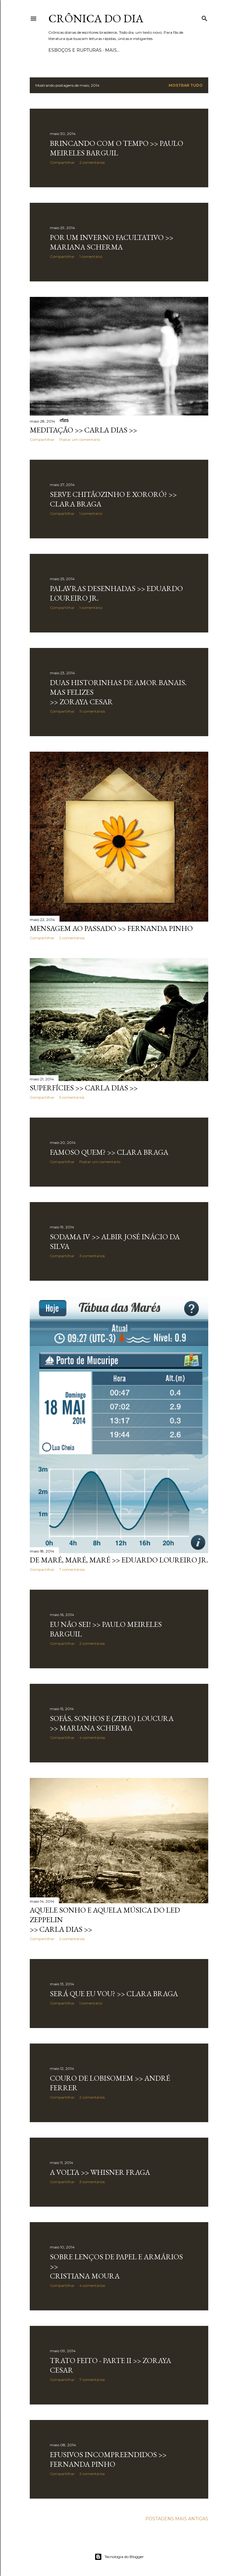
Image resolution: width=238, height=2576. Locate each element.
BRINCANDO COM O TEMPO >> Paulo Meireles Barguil (116, 148)
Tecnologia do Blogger (119, 2557)
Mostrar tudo (186, 85)
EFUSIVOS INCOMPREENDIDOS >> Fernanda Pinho (108, 2459)
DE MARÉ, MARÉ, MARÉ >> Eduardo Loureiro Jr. (119, 1560)
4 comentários (92, 1737)
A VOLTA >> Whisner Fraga (100, 2172)
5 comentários (71, 1097)
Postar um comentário (79, 439)
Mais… (112, 50)
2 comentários (92, 162)
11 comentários (92, 711)
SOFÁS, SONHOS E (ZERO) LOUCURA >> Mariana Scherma (112, 1723)
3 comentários (92, 1255)
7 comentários (72, 1569)
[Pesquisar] (204, 17)
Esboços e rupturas (75, 50)
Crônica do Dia (95, 18)
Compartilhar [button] (62, 162)
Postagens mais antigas (176, 2519)
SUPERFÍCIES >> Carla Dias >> (84, 1088)
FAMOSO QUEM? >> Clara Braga (109, 1152)
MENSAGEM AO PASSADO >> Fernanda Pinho (111, 928)
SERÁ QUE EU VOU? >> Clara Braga (114, 1993)
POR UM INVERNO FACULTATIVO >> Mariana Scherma (111, 242)
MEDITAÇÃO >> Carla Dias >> (83, 430)
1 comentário (90, 256)
